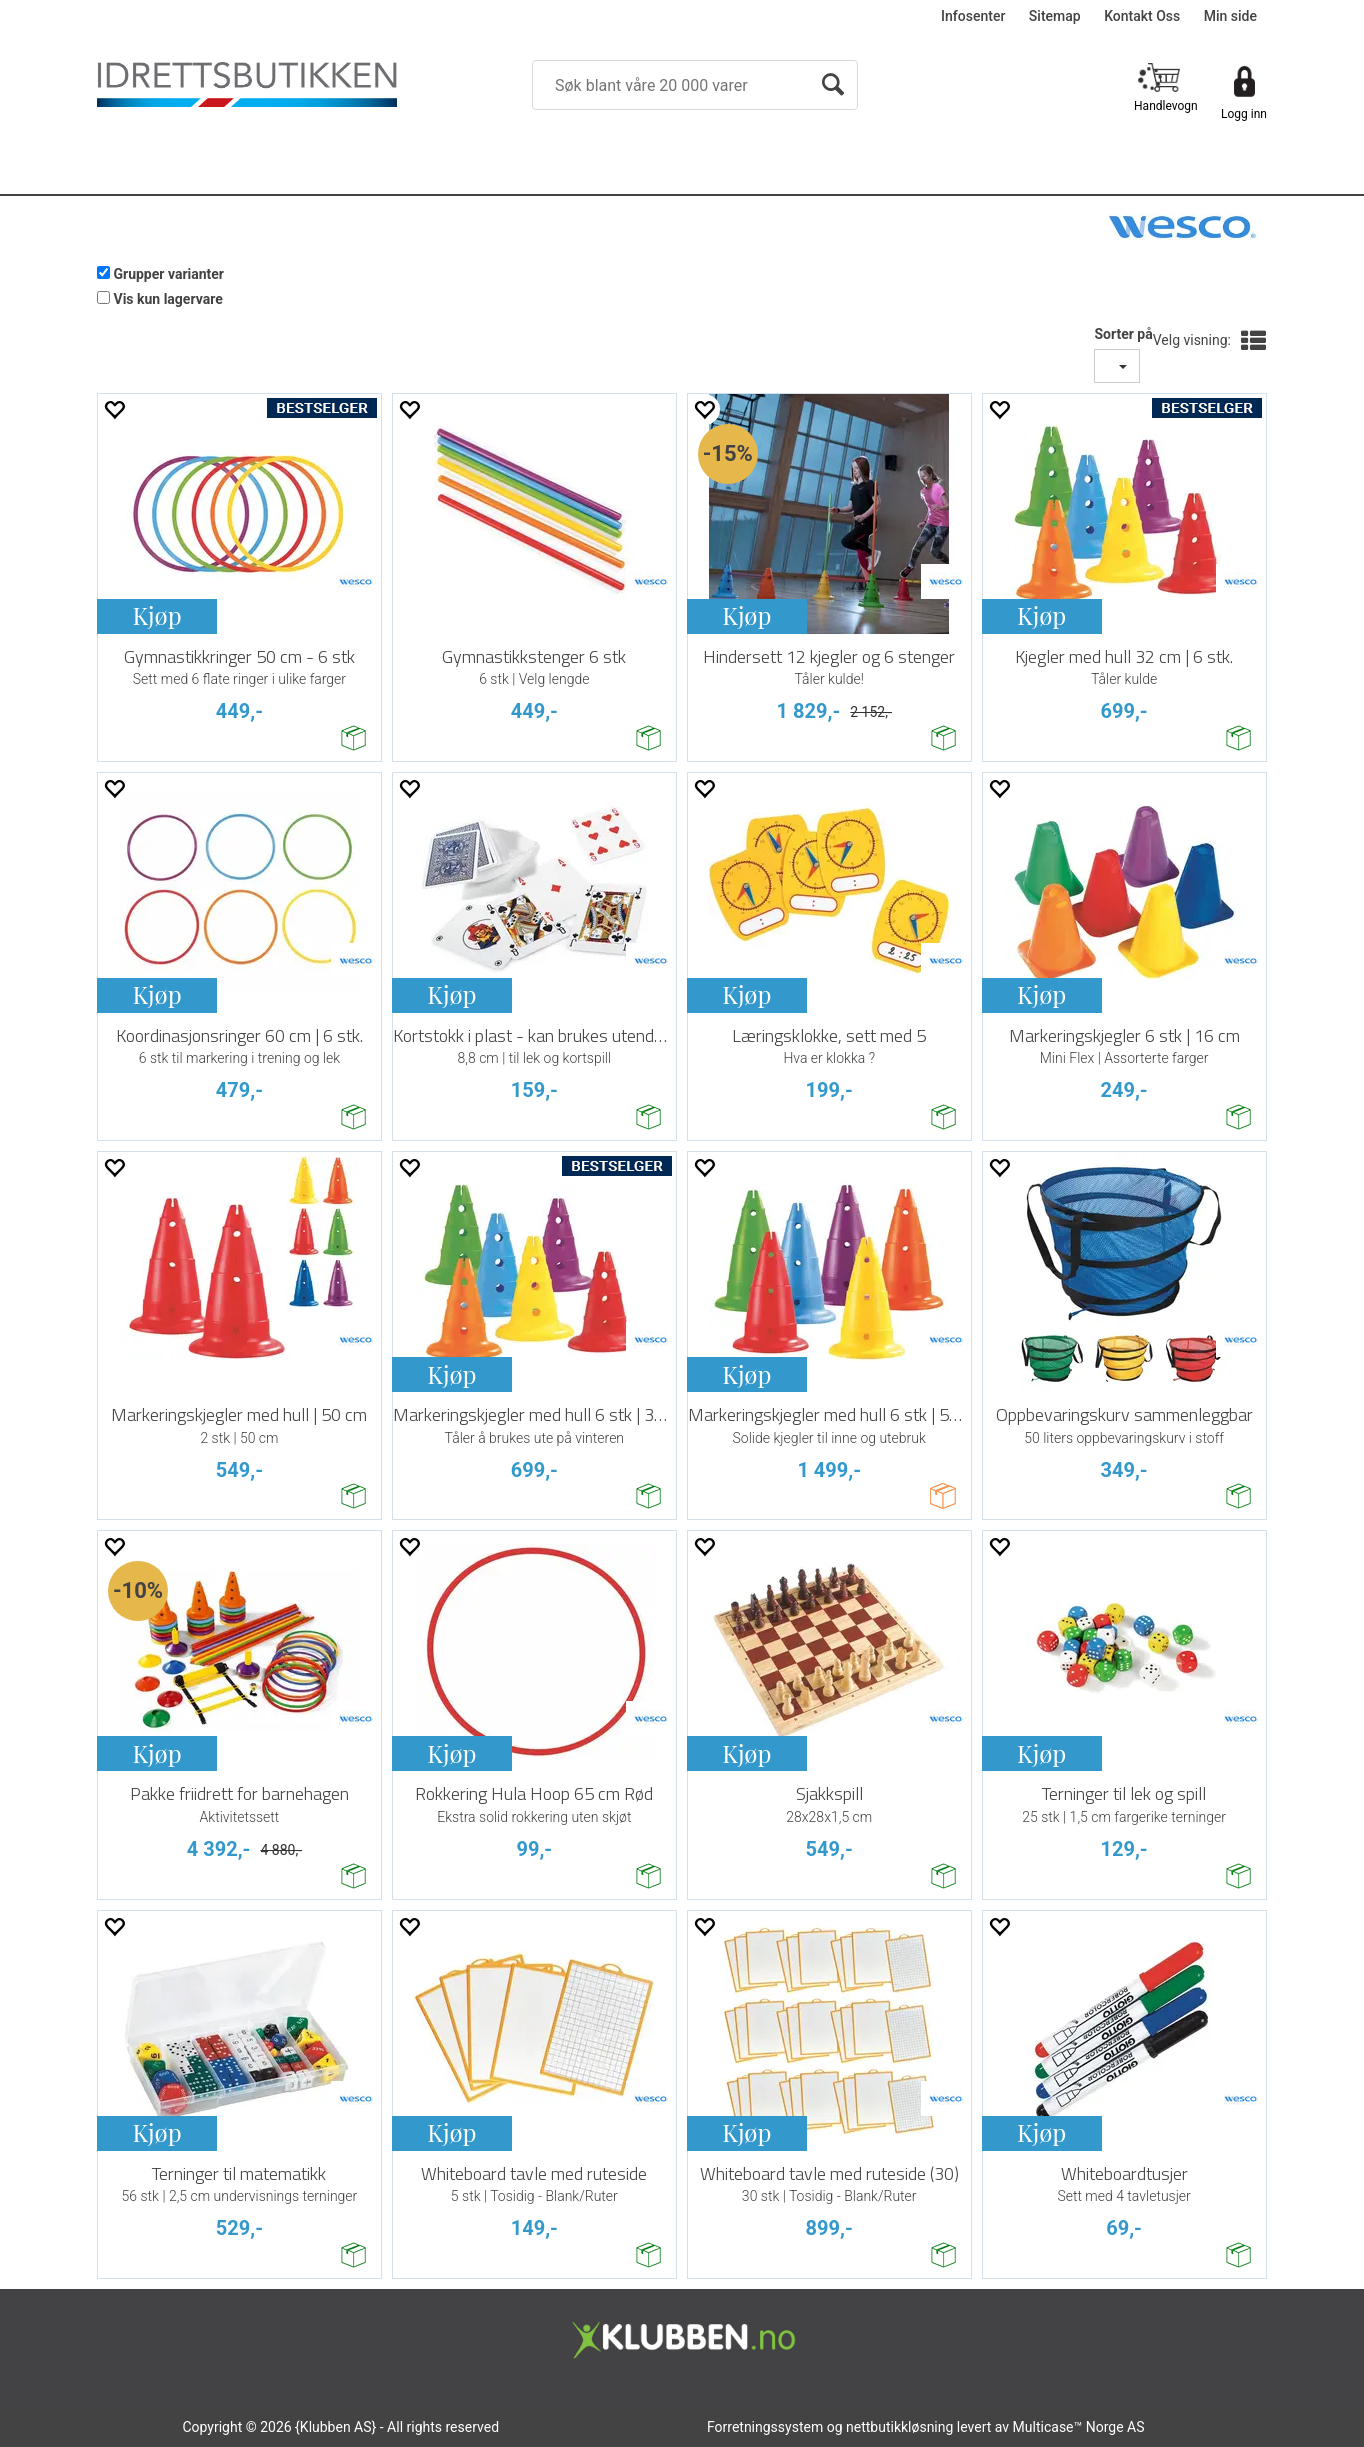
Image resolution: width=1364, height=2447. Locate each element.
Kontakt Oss (1142, 16)
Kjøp (156, 615)
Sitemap (1055, 16)
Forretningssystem (765, 2427)
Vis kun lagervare (167, 299)
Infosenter (973, 16)
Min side (1230, 16)
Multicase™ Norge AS (1079, 2427)
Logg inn (1244, 114)
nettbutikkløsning (899, 2427)
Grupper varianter (168, 274)
